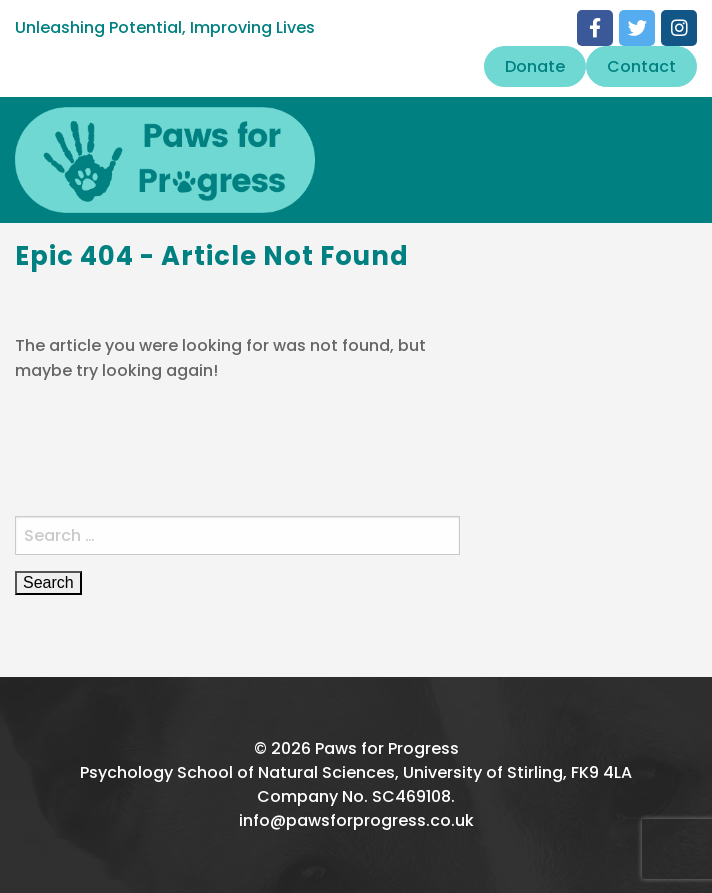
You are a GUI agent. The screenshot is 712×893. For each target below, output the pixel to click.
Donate (535, 66)
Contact (641, 66)
